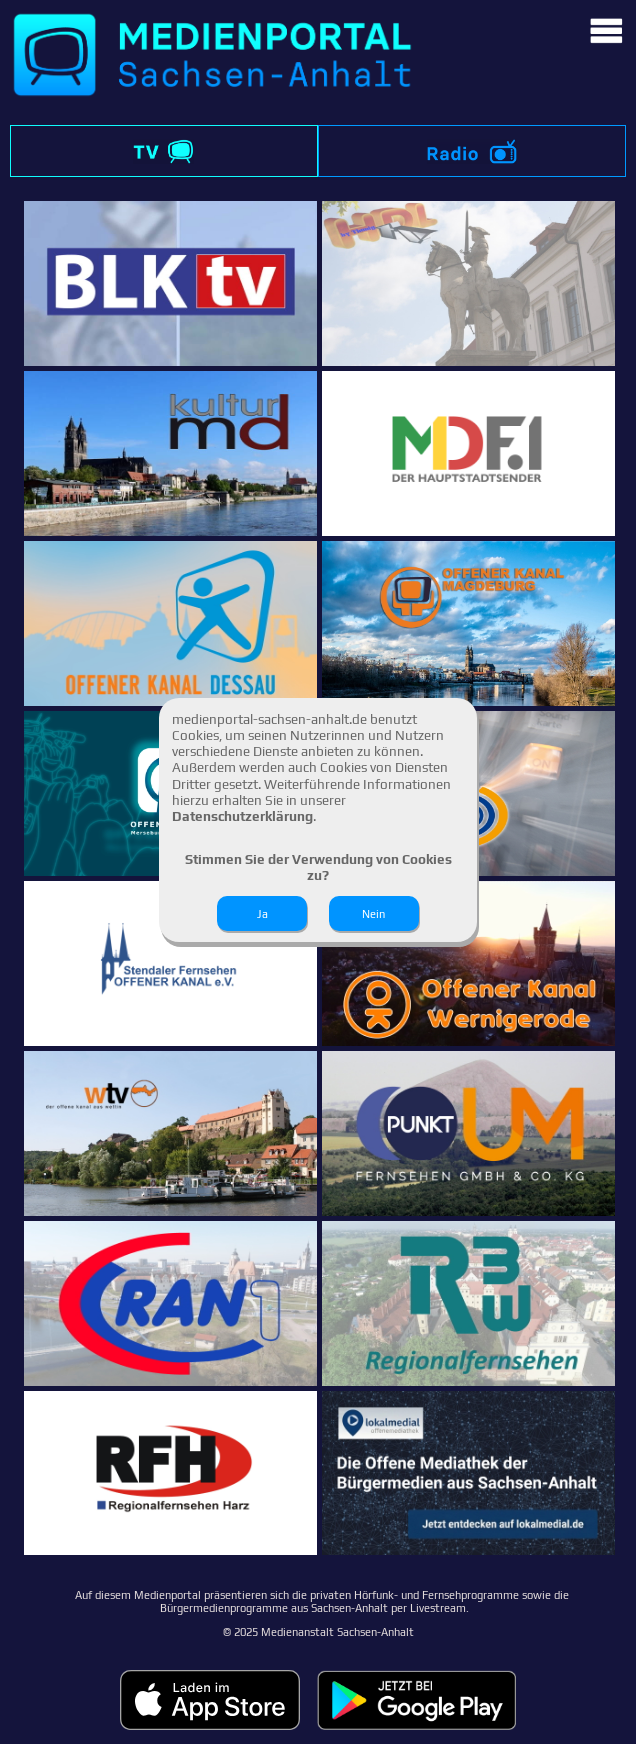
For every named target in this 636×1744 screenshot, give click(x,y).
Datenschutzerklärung (242, 816)
